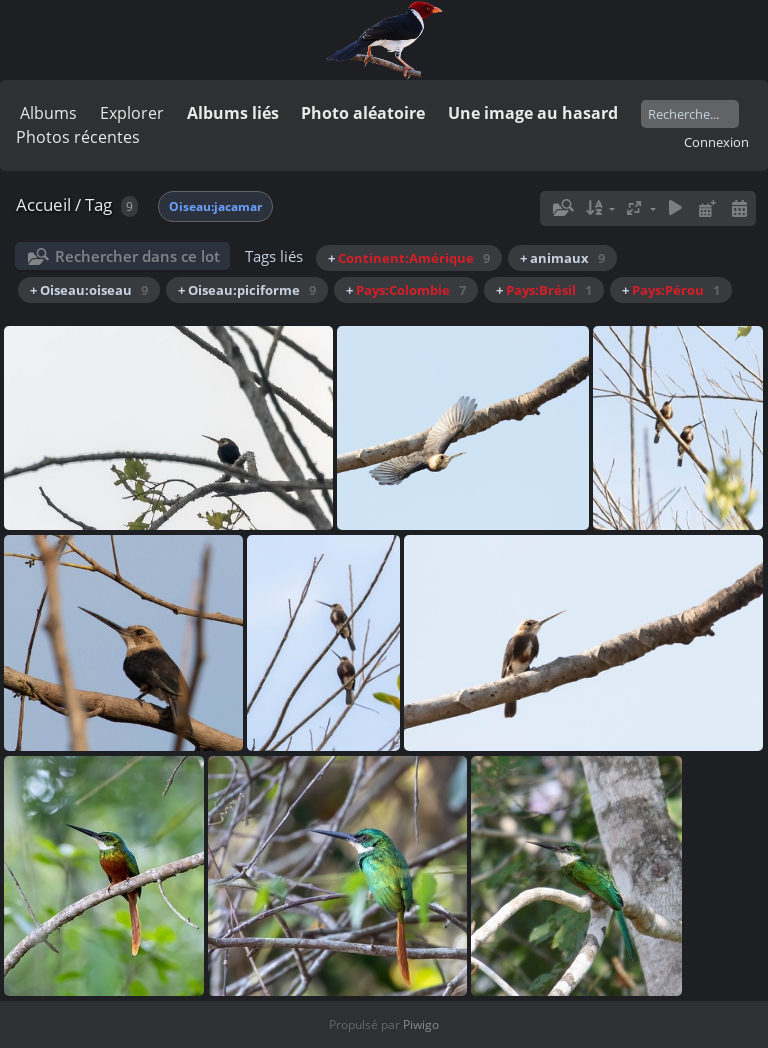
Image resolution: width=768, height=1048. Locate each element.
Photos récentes (78, 137)
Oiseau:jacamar (215, 206)
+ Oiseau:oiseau (89, 290)
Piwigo (421, 1024)
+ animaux (562, 258)
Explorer (132, 113)
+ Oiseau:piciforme (247, 290)
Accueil (43, 204)
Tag (98, 204)
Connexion (716, 142)
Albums (48, 113)
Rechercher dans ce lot (137, 256)
